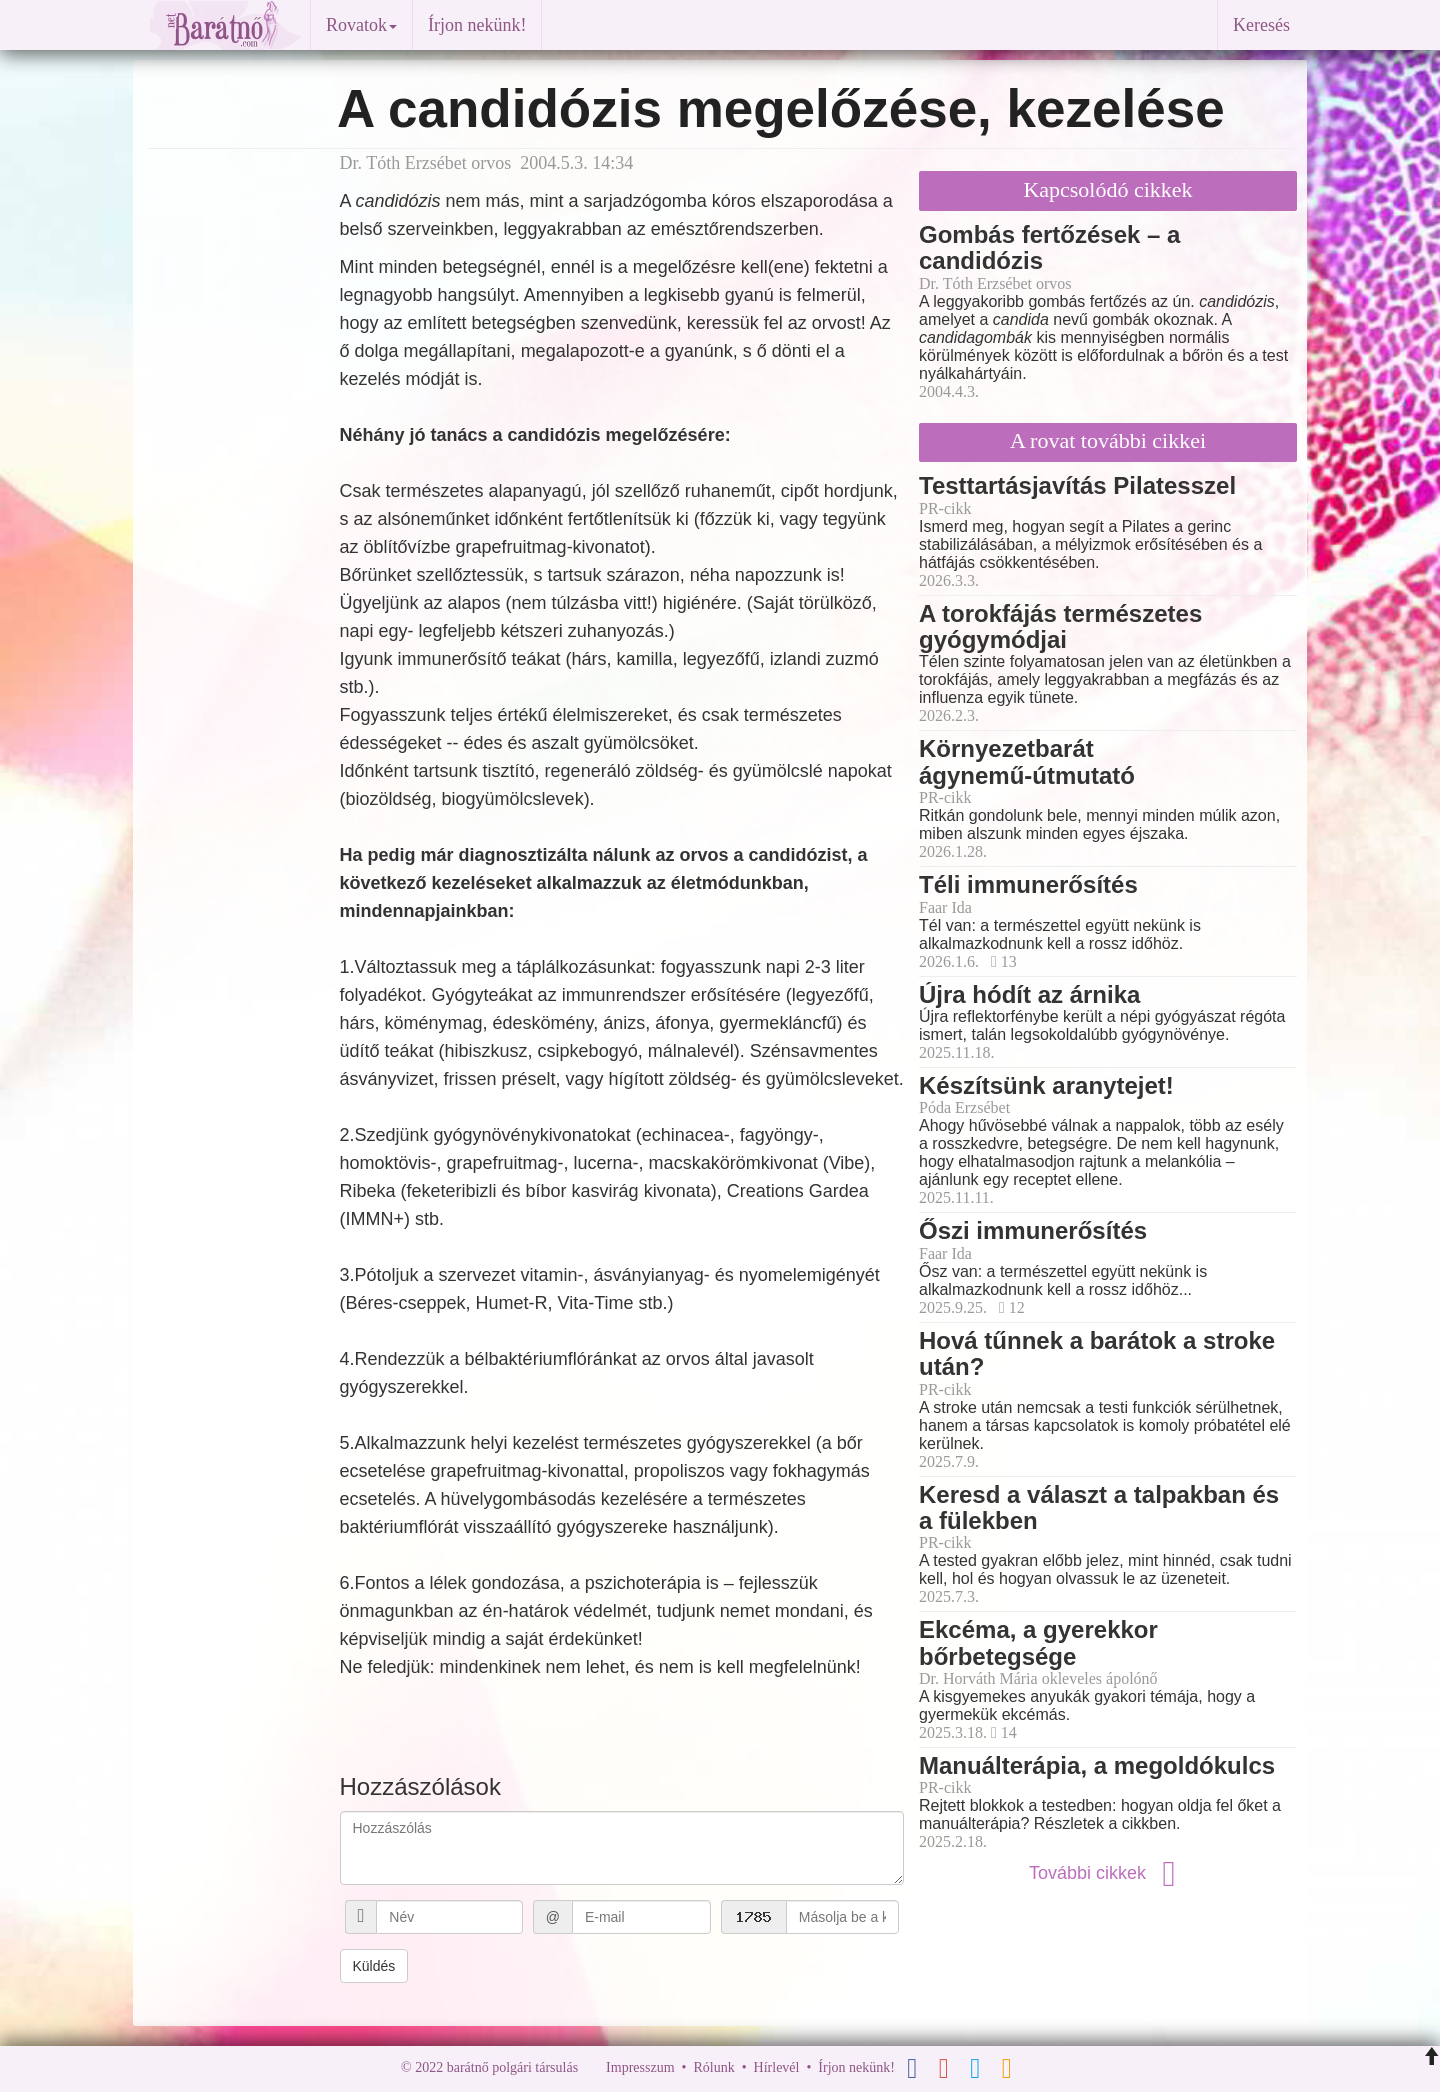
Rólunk (713, 2067)
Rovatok (361, 25)
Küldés (374, 1966)
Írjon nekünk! (477, 25)
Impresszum (640, 2067)
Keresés (1261, 25)
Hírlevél (777, 2067)
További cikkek (1108, 1873)
